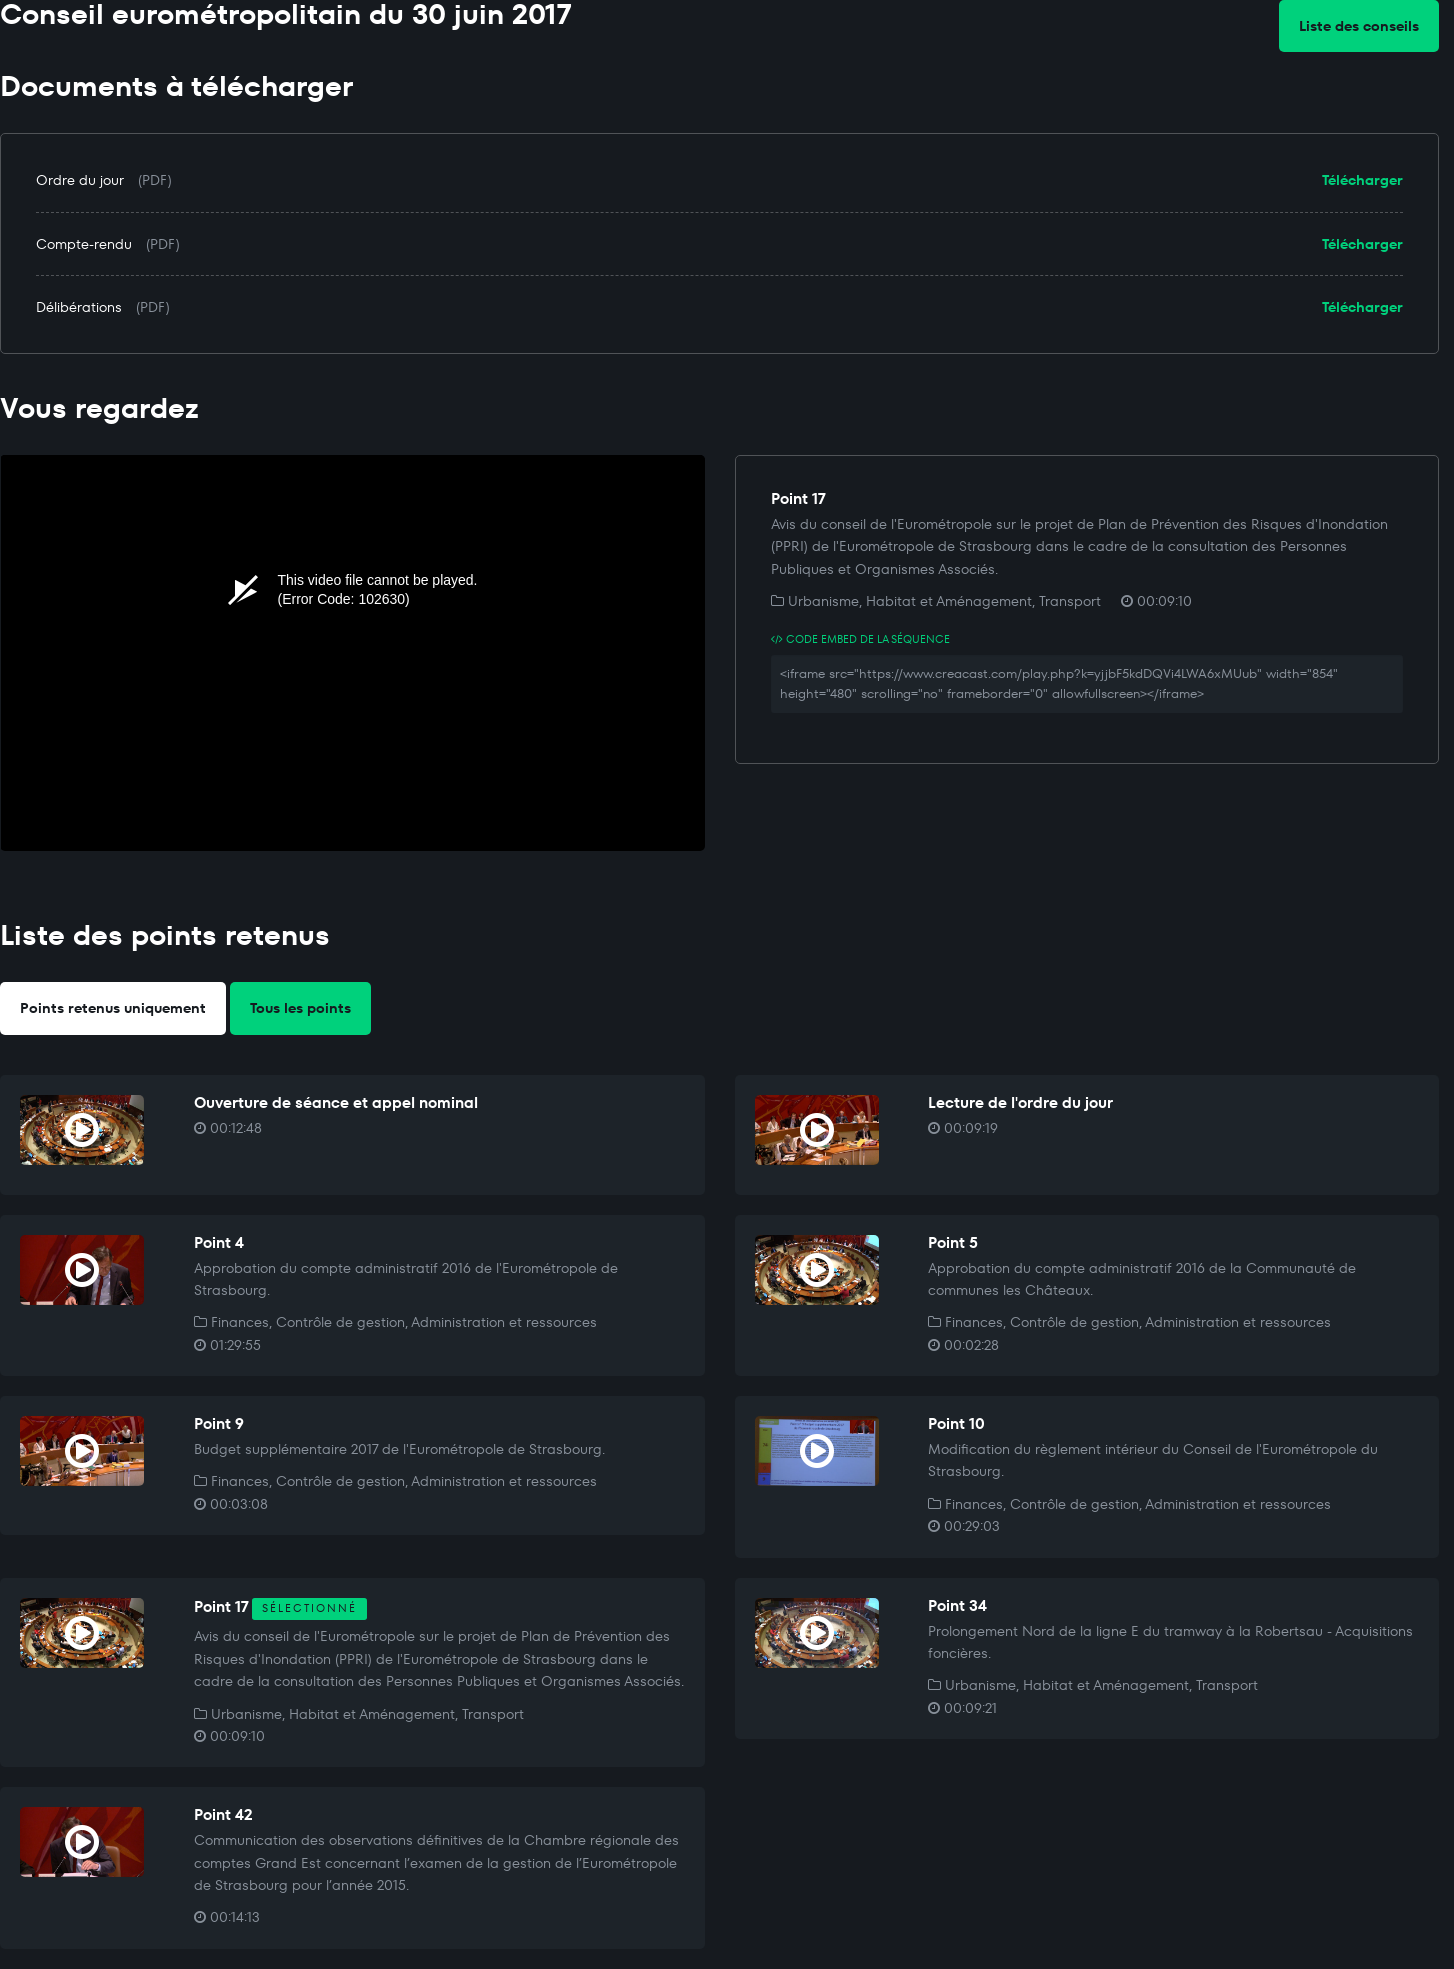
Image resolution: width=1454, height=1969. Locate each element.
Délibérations (79, 307)
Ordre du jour (80, 180)
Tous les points (300, 1008)
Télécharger (1362, 180)
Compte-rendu (84, 244)
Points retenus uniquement (113, 1008)
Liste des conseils (1359, 26)
